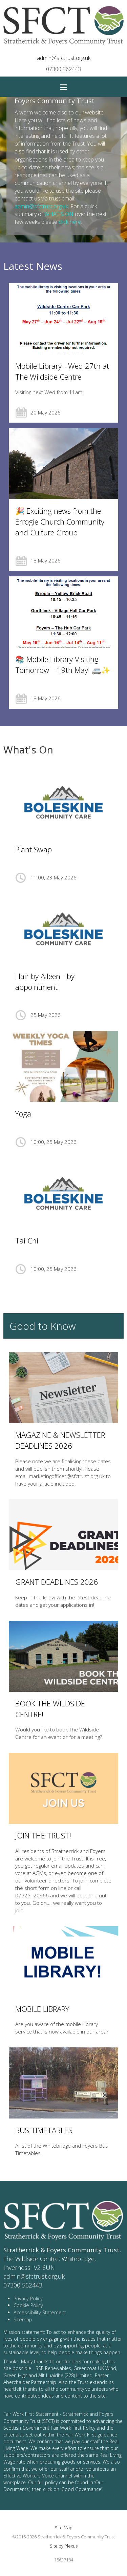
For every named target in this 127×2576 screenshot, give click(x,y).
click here (70, 222)
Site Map (63, 2528)
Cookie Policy (28, 2305)
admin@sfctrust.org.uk (63, 58)
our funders (68, 2361)
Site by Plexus (64, 2546)
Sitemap (23, 2319)
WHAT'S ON (58, 214)
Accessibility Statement (40, 2312)
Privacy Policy (28, 2298)
